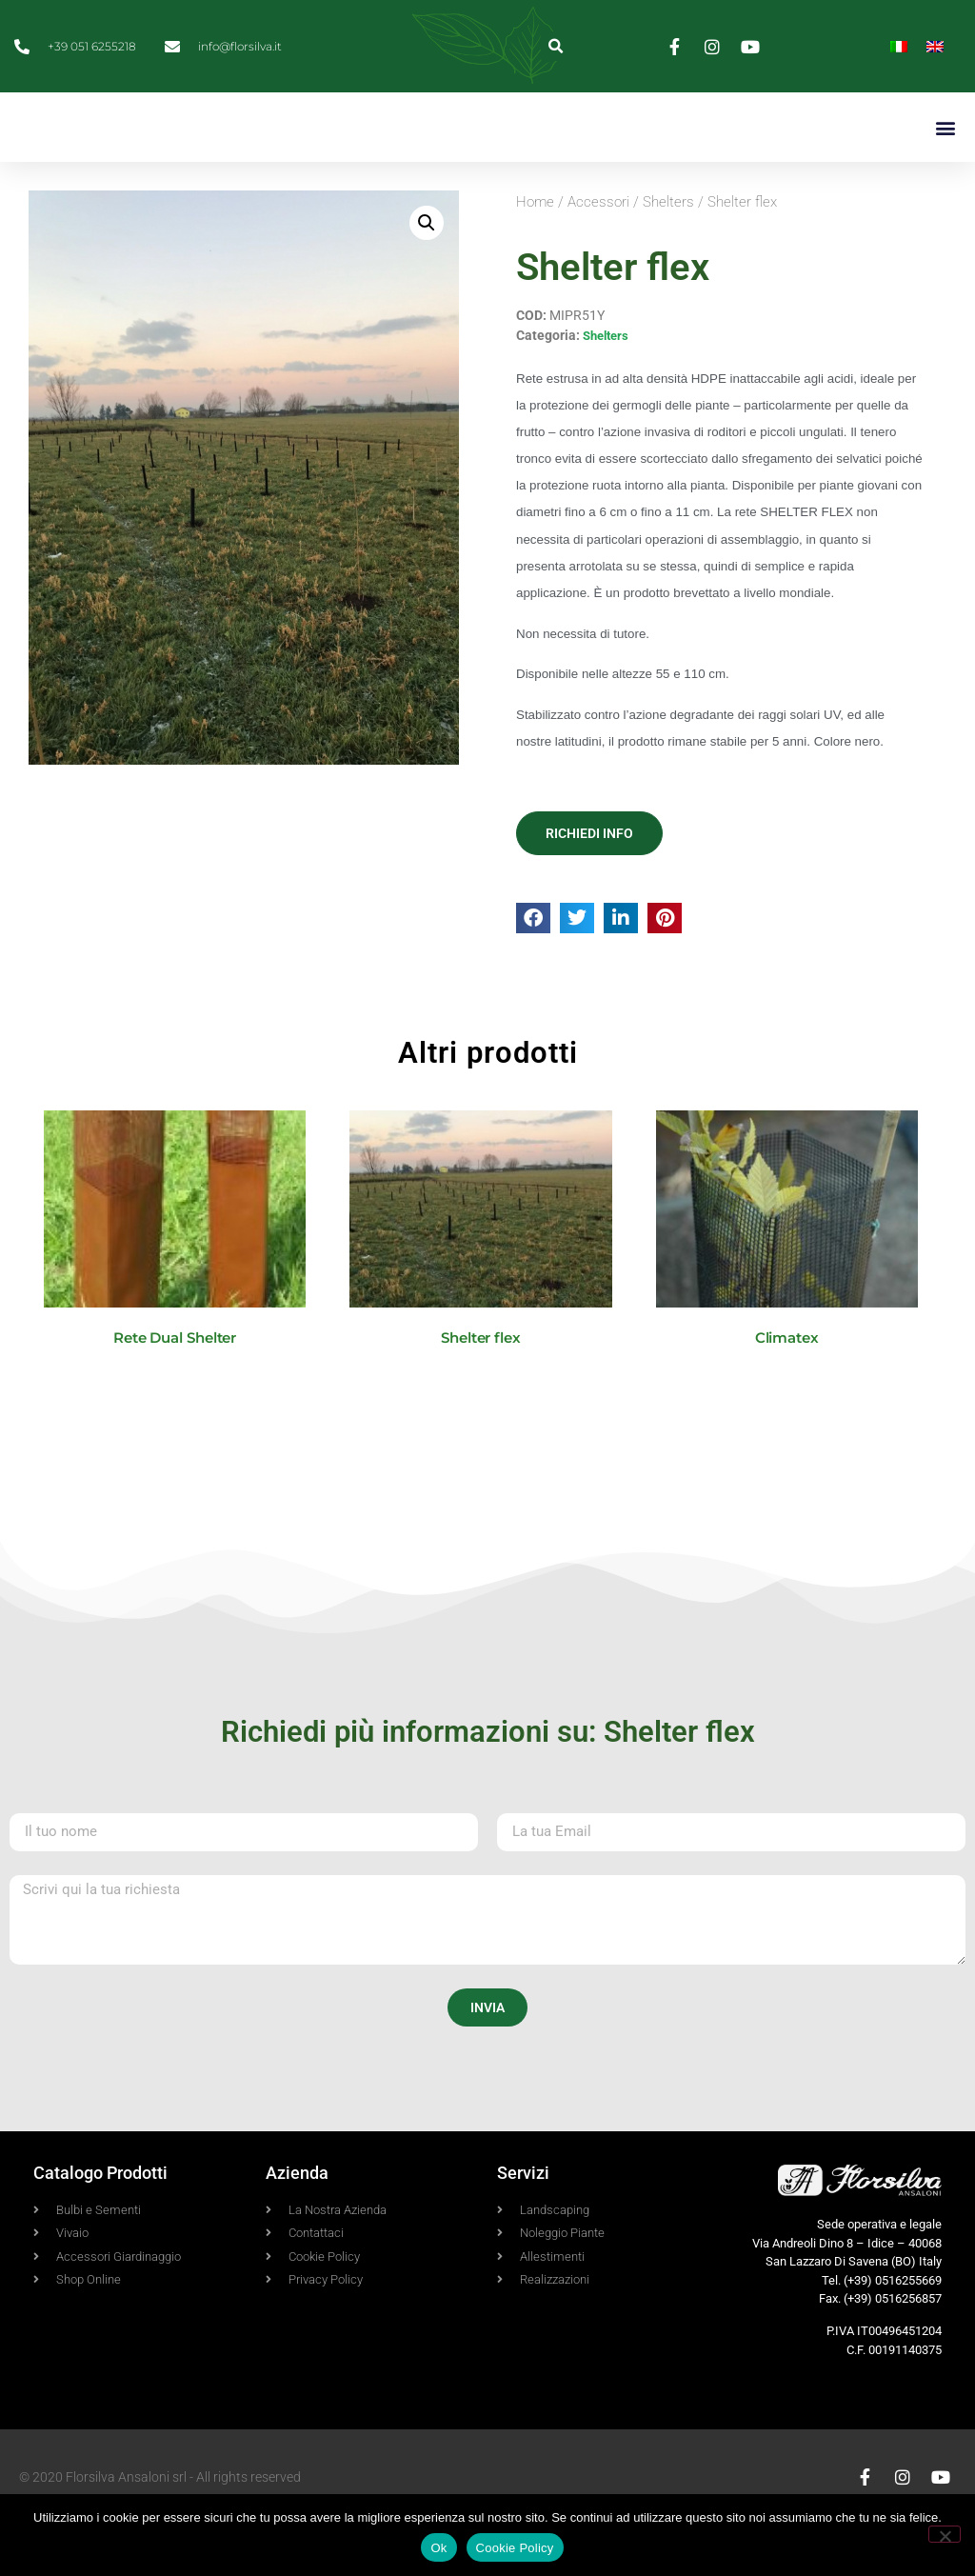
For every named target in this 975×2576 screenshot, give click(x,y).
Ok (438, 2548)
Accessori (598, 253)
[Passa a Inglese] (935, 46)
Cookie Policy (515, 2548)
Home (535, 253)
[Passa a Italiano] (899, 46)
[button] (555, 46)
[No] (944, 2534)
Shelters (668, 253)
